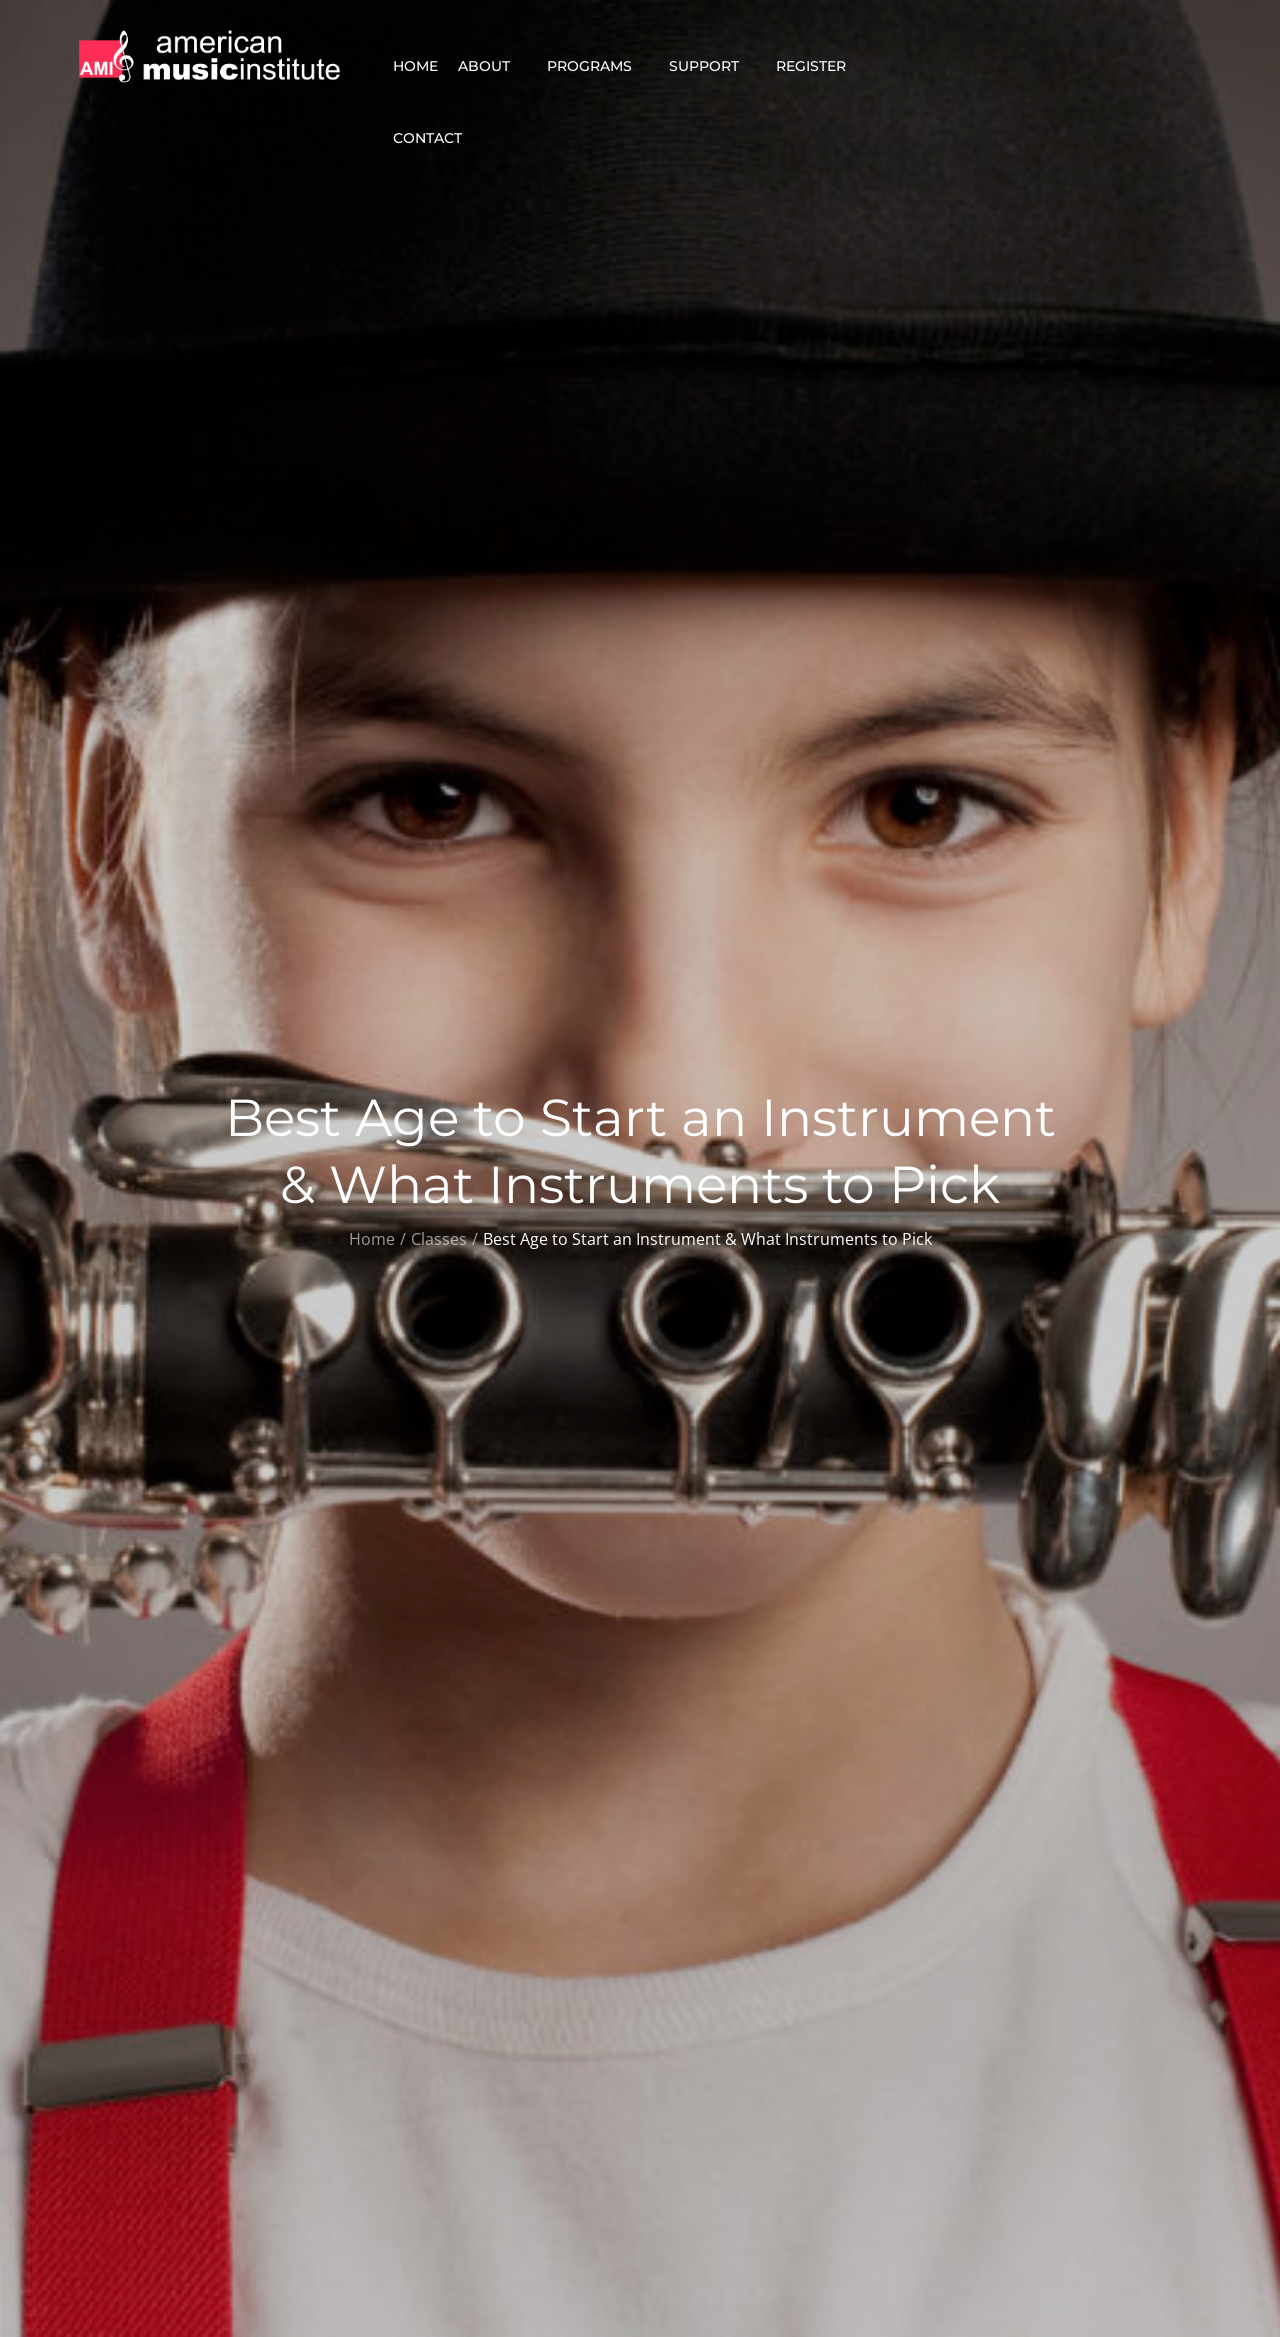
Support (712, 66)
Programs (598, 66)
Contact (436, 138)
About (492, 66)
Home (415, 66)
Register (819, 66)
